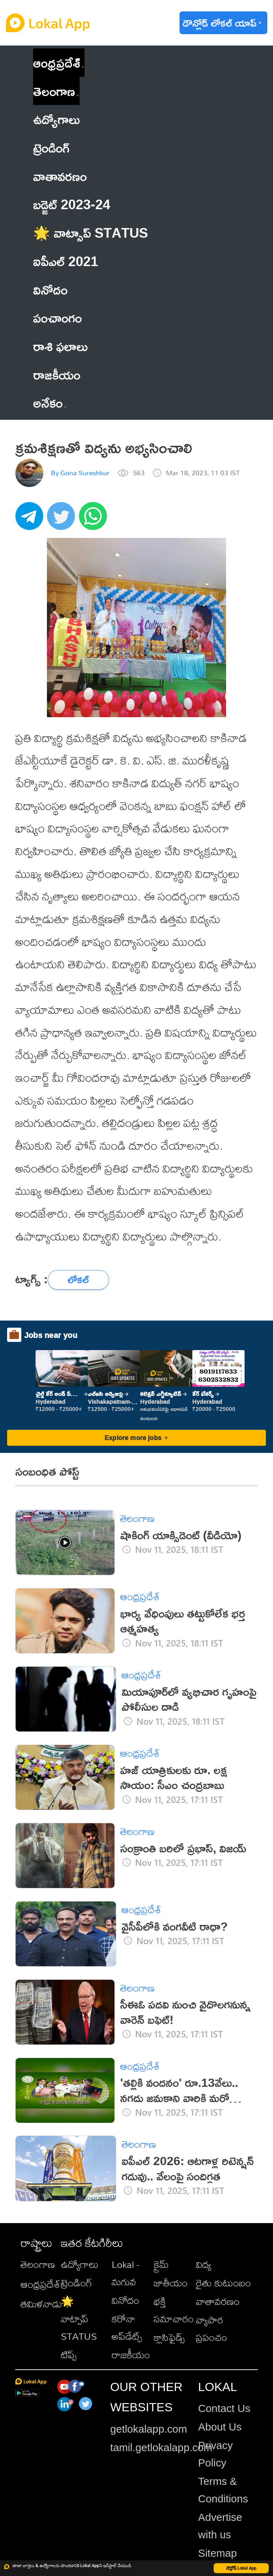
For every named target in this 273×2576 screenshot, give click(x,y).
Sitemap (217, 2553)
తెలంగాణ (54, 91)
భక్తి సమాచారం (174, 2309)
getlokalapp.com (148, 2429)
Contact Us (224, 2408)
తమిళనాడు (41, 2303)
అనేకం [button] (49, 403)
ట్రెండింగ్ (76, 2282)
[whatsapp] (95, 520)
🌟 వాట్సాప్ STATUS (79, 2318)
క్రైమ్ (161, 2264)
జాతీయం (171, 2282)
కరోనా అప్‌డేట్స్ (127, 2327)
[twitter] (63, 520)
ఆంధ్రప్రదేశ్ (56, 62)
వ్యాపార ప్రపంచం (211, 2328)
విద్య (203, 2264)
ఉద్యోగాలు (79, 2264)
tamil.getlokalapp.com (161, 2447)
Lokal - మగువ (125, 2272)
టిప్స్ (68, 2354)
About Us (219, 2427)
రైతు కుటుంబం (223, 2282)
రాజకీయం (131, 2354)
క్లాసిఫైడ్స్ (169, 2337)
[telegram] (31, 520)
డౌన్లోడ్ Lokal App (241, 2568)
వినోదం (125, 2300)
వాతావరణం (218, 2301)
